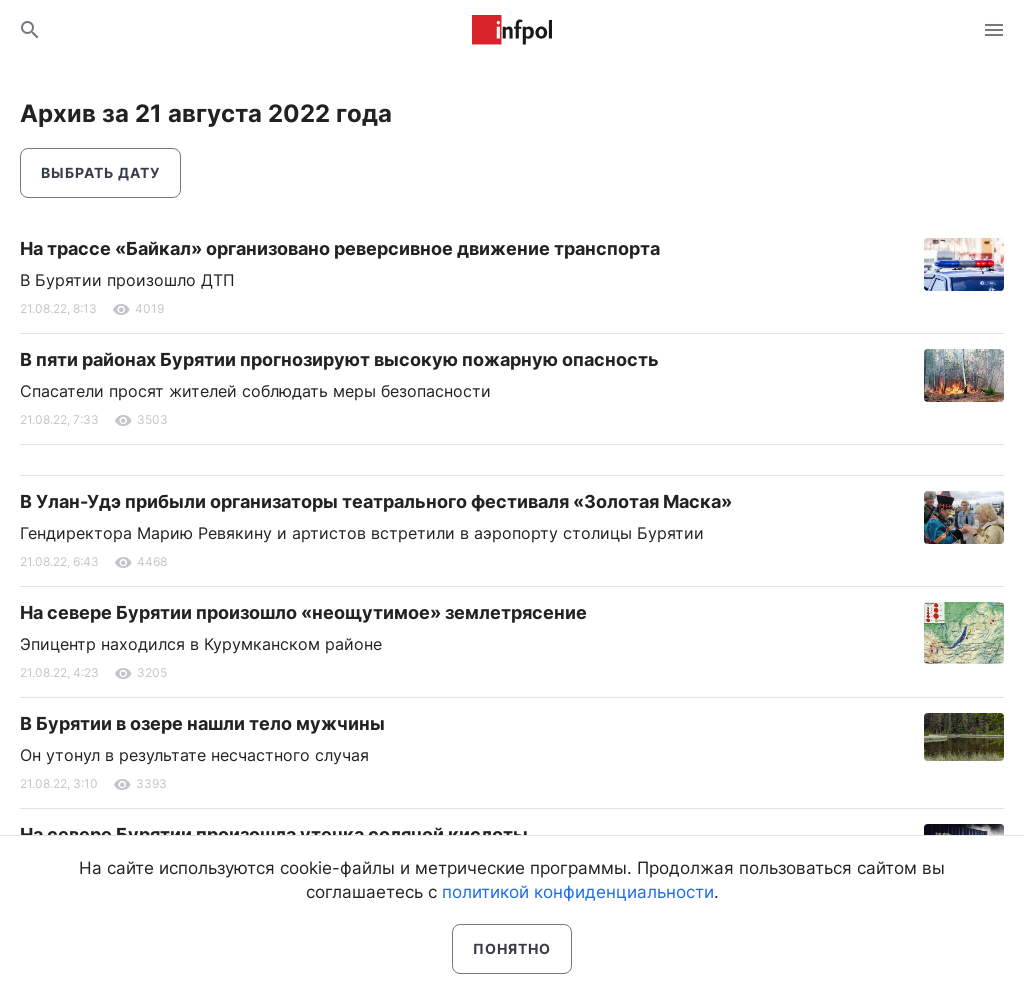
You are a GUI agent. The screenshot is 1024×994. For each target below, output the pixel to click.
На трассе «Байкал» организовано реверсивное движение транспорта (340, 248)
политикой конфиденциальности (578, 892)
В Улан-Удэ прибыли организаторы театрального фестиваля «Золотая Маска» (376, 501)
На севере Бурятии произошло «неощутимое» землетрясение (303, 612)
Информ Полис (512, 30)
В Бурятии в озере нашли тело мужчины (202, 723)
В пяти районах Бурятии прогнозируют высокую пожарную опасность (339, 359)
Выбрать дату (100, 172)
